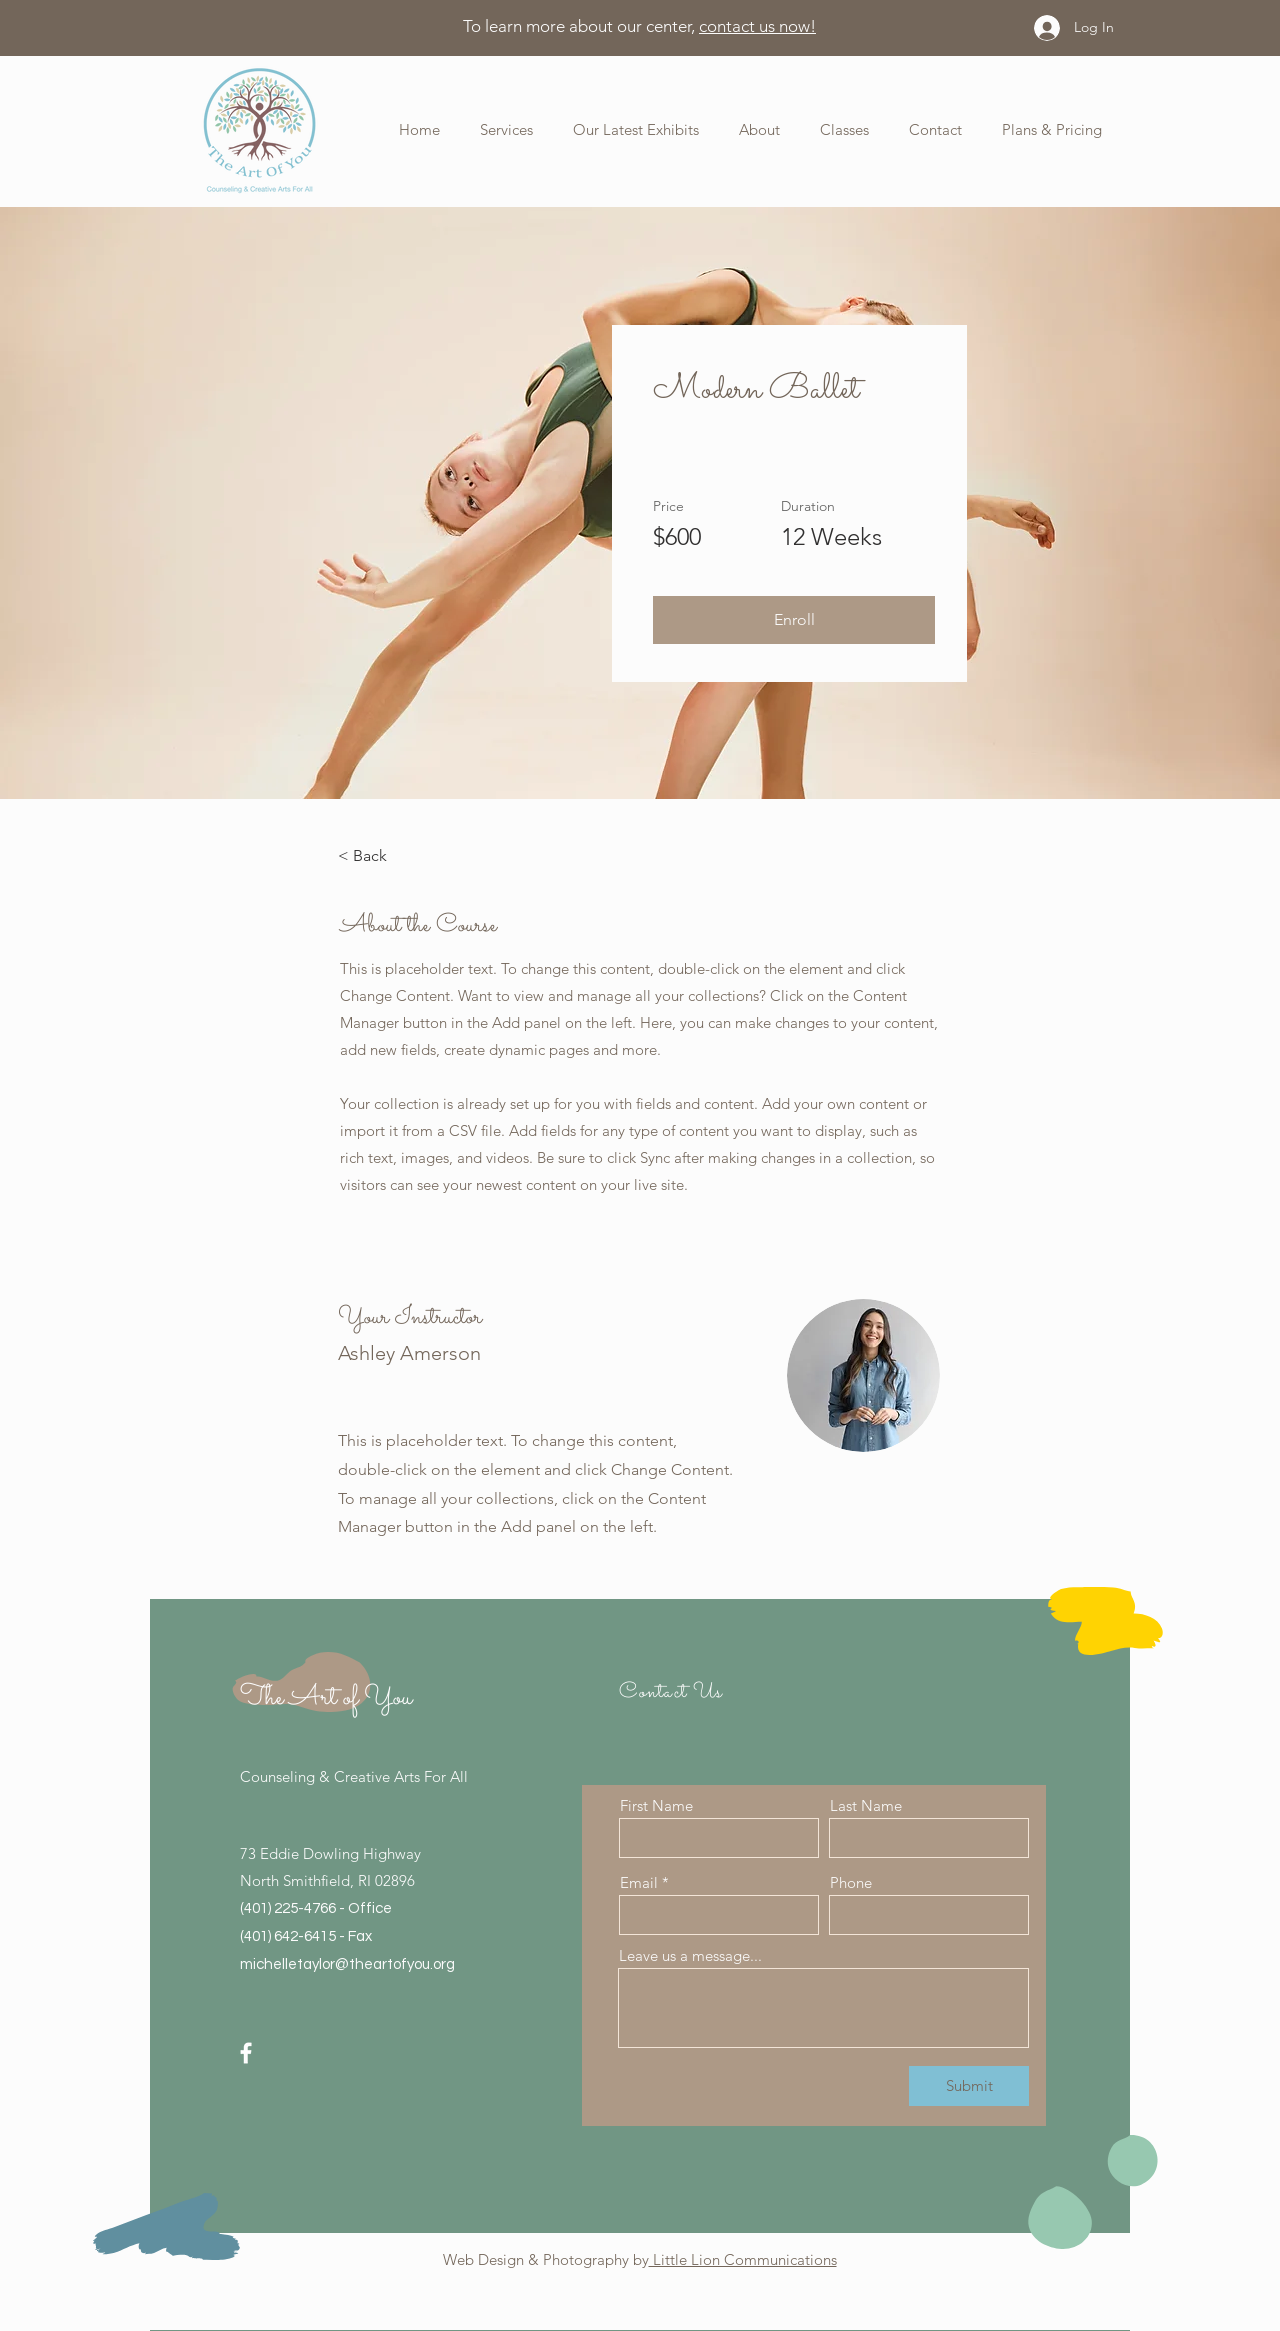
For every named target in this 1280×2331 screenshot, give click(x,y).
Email (639, 1882)
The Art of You (326, 1698)
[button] (744, 129)
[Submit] (969, 2086)
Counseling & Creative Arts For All (354, 1776)
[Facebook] (246, 2053)
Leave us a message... (690, 1955)
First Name (656, 1805)
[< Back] (393, 856)
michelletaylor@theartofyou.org (347, 1964)
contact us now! (757, 26)
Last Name (866, 1805)
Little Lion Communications (743, 2259)
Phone (851, 1882)
